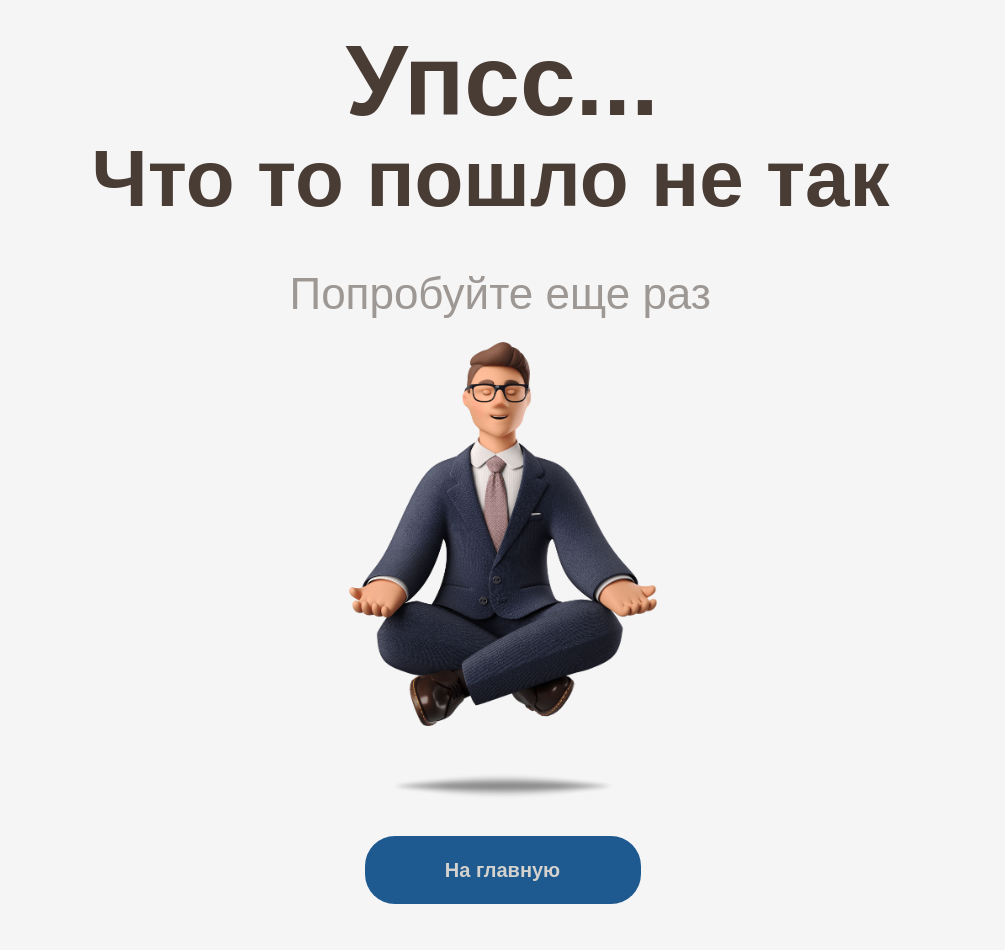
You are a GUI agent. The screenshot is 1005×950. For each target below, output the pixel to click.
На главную (502, 870)
